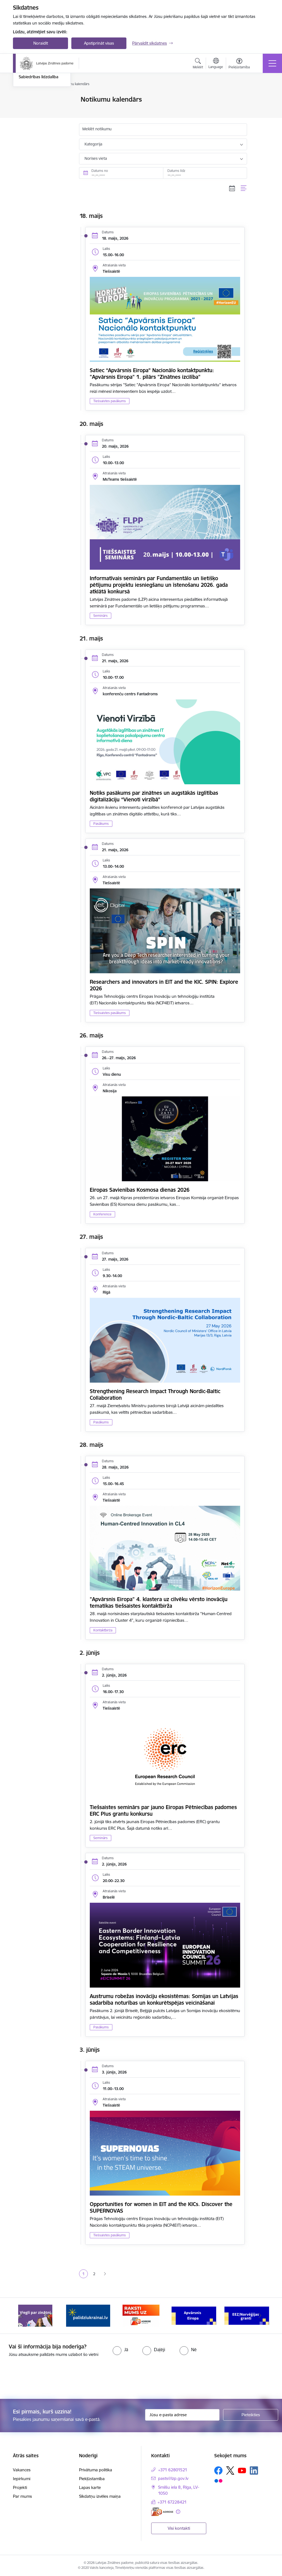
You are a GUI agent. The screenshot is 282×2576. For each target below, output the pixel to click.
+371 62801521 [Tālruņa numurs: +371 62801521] (172, 2469)
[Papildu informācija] (178, 2512)
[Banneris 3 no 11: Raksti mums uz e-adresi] (141, 2315)
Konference (102, 1214)
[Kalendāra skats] (232, 188)
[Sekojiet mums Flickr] (218, 2480)
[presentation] (46, 2378)
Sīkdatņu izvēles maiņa (100, 2496)
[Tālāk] (260, 2315)
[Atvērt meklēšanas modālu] (198, 64)
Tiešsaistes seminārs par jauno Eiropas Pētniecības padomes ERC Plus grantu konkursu (163, 1810)
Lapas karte (90, 2487)
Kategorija (93, 144)
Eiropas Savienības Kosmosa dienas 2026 (139, 1189)
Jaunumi (26, 109)
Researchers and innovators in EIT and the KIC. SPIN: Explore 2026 (164, 985)
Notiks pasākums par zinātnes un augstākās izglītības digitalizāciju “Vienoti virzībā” (154, 796)
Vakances (22, 2469)
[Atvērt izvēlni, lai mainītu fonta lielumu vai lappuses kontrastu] (239, 64)
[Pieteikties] (250, 2415)
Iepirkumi (21, 2478)
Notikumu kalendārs (37, 99)
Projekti (20, 2487)
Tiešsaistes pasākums (109, 401)
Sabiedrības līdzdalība (38, 142)
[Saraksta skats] (244, 188)
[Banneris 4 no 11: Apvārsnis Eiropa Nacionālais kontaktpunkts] (194, 2315)
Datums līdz (176, 171)
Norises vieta (96, 158)
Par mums (22, 2496)
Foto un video (31, 133)
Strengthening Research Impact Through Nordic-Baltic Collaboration (155, 1394)
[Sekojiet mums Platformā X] (230, 2470)
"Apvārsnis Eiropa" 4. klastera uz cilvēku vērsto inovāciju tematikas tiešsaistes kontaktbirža (158, 1602)
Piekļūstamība (92, 2478)
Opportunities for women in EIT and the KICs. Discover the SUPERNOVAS (161, 2207)
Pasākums (101, 823)
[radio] (120, 2349)
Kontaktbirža (102, 1630)
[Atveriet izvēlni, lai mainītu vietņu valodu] (216, 64)
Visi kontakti (179, 2528)
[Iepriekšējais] (22, 2315)
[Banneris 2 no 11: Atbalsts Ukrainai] (88, 2315)
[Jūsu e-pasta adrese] (182, 2415)
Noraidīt (40, 43)
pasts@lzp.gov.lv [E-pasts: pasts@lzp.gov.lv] (173, 2478)
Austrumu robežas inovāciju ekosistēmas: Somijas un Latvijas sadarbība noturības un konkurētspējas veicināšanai (164, 1999)
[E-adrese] (162, 2511)
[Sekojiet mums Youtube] (242, 2470)
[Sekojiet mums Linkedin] (254, 2470)
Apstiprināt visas (99, 43)
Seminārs (100, 615)
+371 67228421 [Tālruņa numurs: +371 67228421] (172, 2502)
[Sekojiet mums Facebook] (218, 2470)
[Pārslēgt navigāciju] (272, 63)
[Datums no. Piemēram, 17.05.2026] (121, 173)
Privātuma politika (95, 2469)
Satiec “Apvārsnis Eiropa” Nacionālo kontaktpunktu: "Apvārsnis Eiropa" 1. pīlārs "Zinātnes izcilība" (152, 373)
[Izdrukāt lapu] (261, 97)
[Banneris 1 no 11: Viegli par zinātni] (35, 2315)
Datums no (99, 171)
